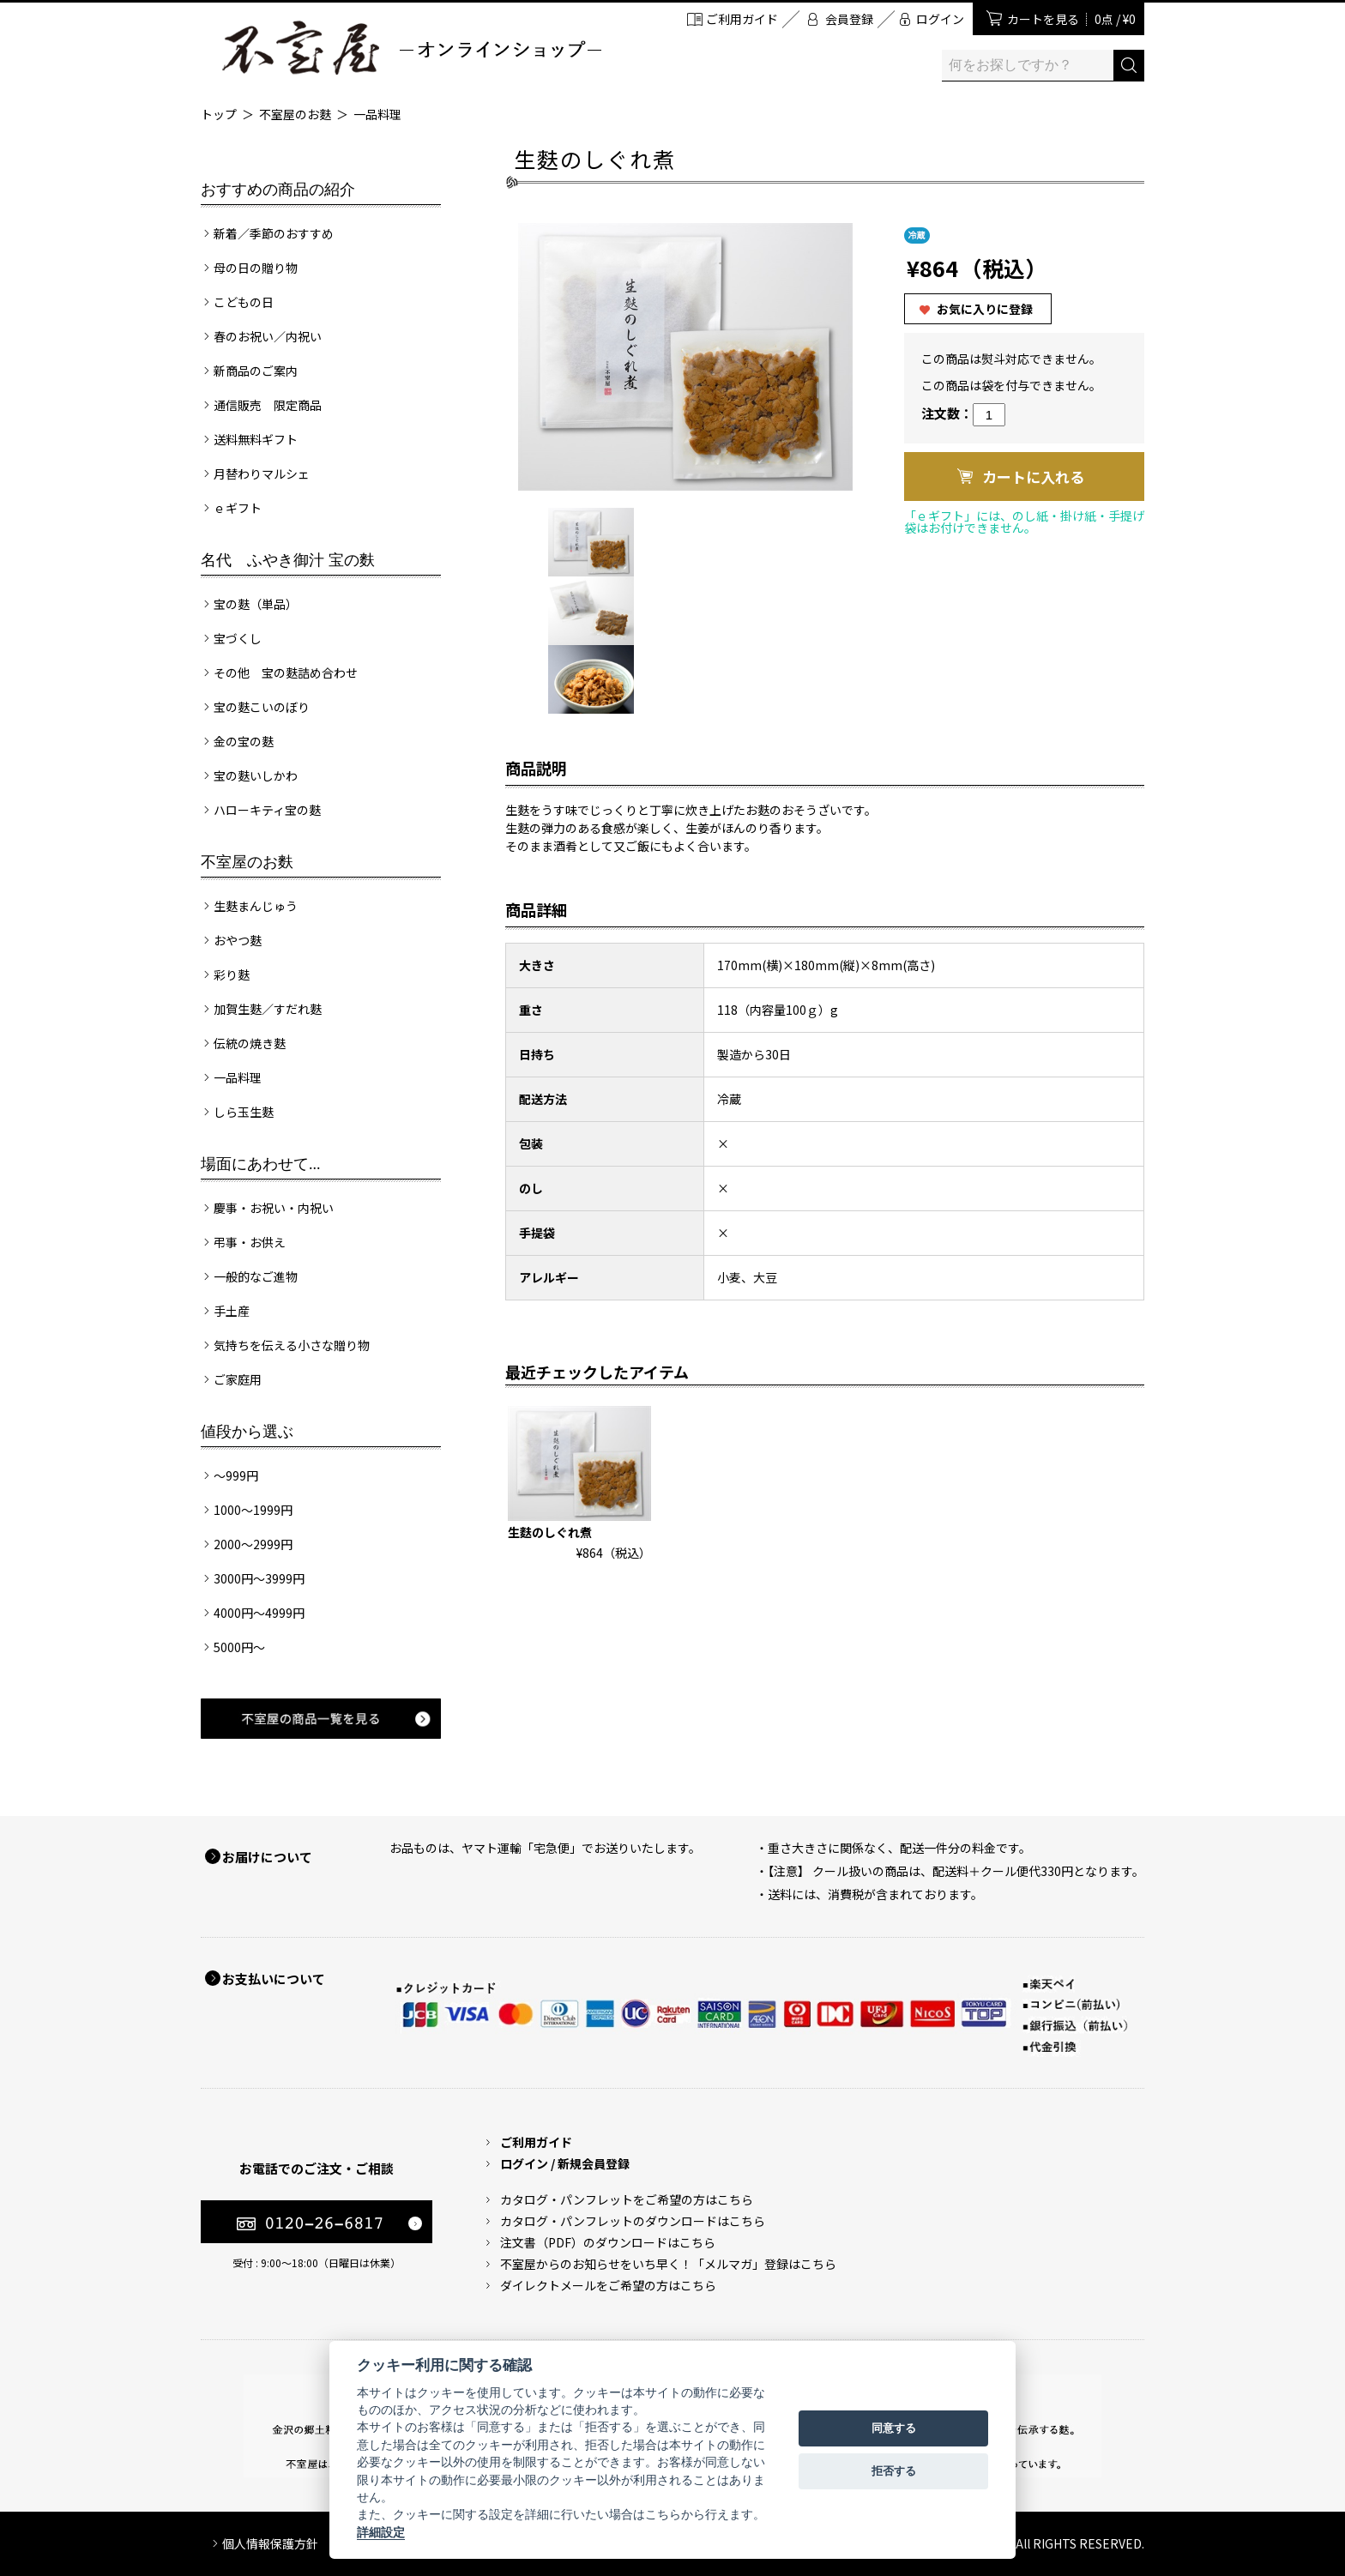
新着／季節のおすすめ (274, 233)
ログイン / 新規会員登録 (565, 2163)
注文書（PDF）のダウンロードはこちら (607, 2242)
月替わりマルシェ (262, 473)
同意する (894, 2428)
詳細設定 (381, 2532)
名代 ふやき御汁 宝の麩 (288, 560)
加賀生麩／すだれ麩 (268, 1008)
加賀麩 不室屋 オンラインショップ (411, 47)
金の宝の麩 (244, 741)
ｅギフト (238, 507)
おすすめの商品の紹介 (278, 189)
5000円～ (239, 1647)
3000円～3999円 (259, 1578)
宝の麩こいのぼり (262, 706)
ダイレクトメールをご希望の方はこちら (608, 2285)
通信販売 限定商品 (268, 404)
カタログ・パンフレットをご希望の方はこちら (626, 2199)
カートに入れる (1033, 476)
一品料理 (377, 114)
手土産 (232, 1310)
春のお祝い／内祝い (268, 336)
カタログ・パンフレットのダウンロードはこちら (632, 2220)
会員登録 (849, 18)
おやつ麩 (238, 940)
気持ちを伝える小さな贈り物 (292, 1345)
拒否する (894, 2470)
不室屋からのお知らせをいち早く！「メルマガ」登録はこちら (668, 2263)
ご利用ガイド (742, 18)
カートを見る (1071, 18)
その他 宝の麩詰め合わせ (286, 672)
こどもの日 (244, 302)
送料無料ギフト (256, 439)
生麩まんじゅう (256, 905)
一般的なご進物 (256, 1276)
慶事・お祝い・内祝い (274, 1207)
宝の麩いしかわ (256, 775)
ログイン (940, 18)
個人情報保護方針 (270, 2543)
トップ (219, 114)
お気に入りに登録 (985, 308)
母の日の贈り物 (256, 267)
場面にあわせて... (261, 1164)
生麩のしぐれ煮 (550, 1532)
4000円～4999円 (259, 1612)
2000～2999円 (253, 1544)
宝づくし (238, 638)
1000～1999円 (253, 1509)
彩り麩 (232, 974)
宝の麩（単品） (256, 603)
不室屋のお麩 (295, 114)
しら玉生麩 (244, 1111)
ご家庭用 (238, 1379)
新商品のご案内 (256, 370)
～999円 (236, 1475)
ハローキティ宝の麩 (267, 809)
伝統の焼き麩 (250, 1043)
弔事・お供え (250, 1242)
